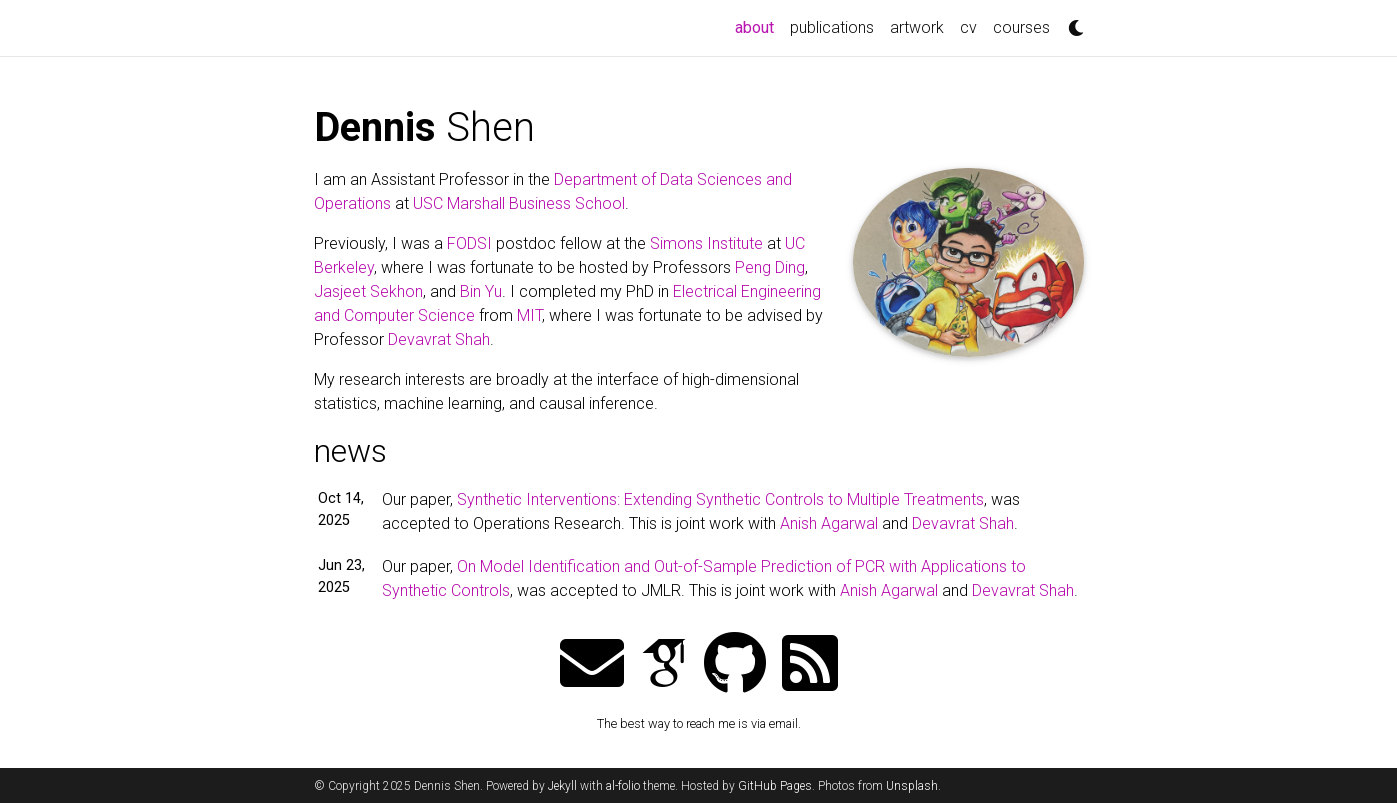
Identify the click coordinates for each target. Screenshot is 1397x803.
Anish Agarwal (829, 523)
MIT (529, 315)
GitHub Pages (775, 786)
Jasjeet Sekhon (368, 291)
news (350, 451)
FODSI (469, 243)
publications (832, 27)
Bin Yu (481, 291)
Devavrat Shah (439, 339)
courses (1021, 27)
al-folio (623, 786)
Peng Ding (770, 267)
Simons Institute (706, 243)
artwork (917, 27)
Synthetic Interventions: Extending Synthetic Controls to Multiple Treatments (720, 499)
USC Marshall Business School (519, 203)
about (758, 26)
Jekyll (562, 786)
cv (968, 27)
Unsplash (912, 786)
